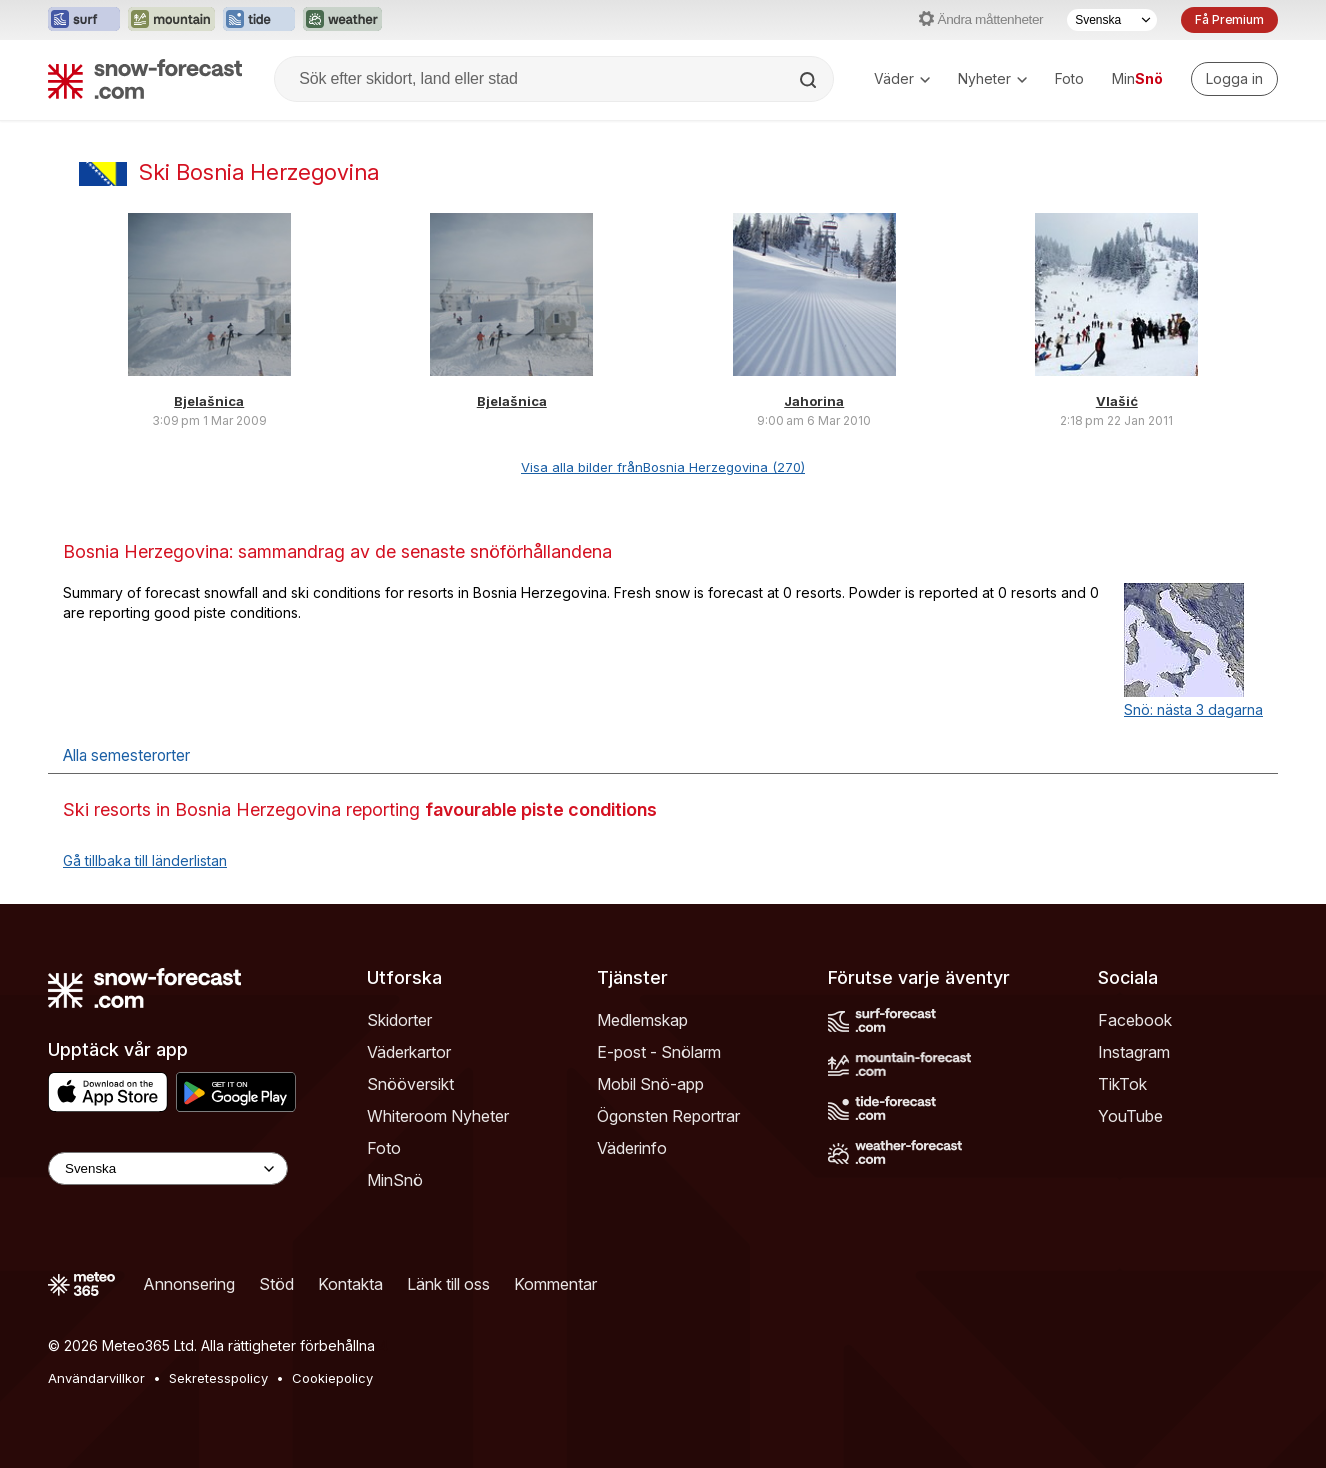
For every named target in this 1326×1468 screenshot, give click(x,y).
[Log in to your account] (1234, 79)
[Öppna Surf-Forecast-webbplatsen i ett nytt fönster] (84, 20)
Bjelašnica (209, 401)
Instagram (1134, 1052)
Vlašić (1117, 401)
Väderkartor (409, 1052)
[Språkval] (1112, 20)
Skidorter (399, 1020)
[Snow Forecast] (145, 79)
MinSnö (395, 1180)
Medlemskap (642, 1020)
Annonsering (189, 1284)
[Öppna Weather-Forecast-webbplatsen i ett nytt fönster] (342, 20)
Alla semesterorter (126, 755)
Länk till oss (448, 1284)
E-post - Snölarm (659, 1052)
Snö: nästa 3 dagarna (1193, 709)
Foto (1069, 78)
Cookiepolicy (332, 1378)
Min (1137, 78)
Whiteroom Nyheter (438, 1116)
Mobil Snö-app (650, 1084)
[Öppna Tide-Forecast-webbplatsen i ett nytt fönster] (259, 20)
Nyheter (992, 78)
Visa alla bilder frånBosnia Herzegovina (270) (663, 467)
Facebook (1135, 1020)
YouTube (1130, 1116)
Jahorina (814, 401)
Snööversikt (410, 1084)
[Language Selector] (168, 1168)
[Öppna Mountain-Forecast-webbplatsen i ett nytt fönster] (171, 20)
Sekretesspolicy (218, 1378)
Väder (902, 78)
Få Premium (1229, 19)
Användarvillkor (96, 1378)
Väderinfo (632, 1148)
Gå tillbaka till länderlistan (145, 860)
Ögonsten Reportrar (668, 1116)
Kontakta (350, 1284)
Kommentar (555, 1284)
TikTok (1122, 1084)
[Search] (810, 80)
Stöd (276, 1284)
